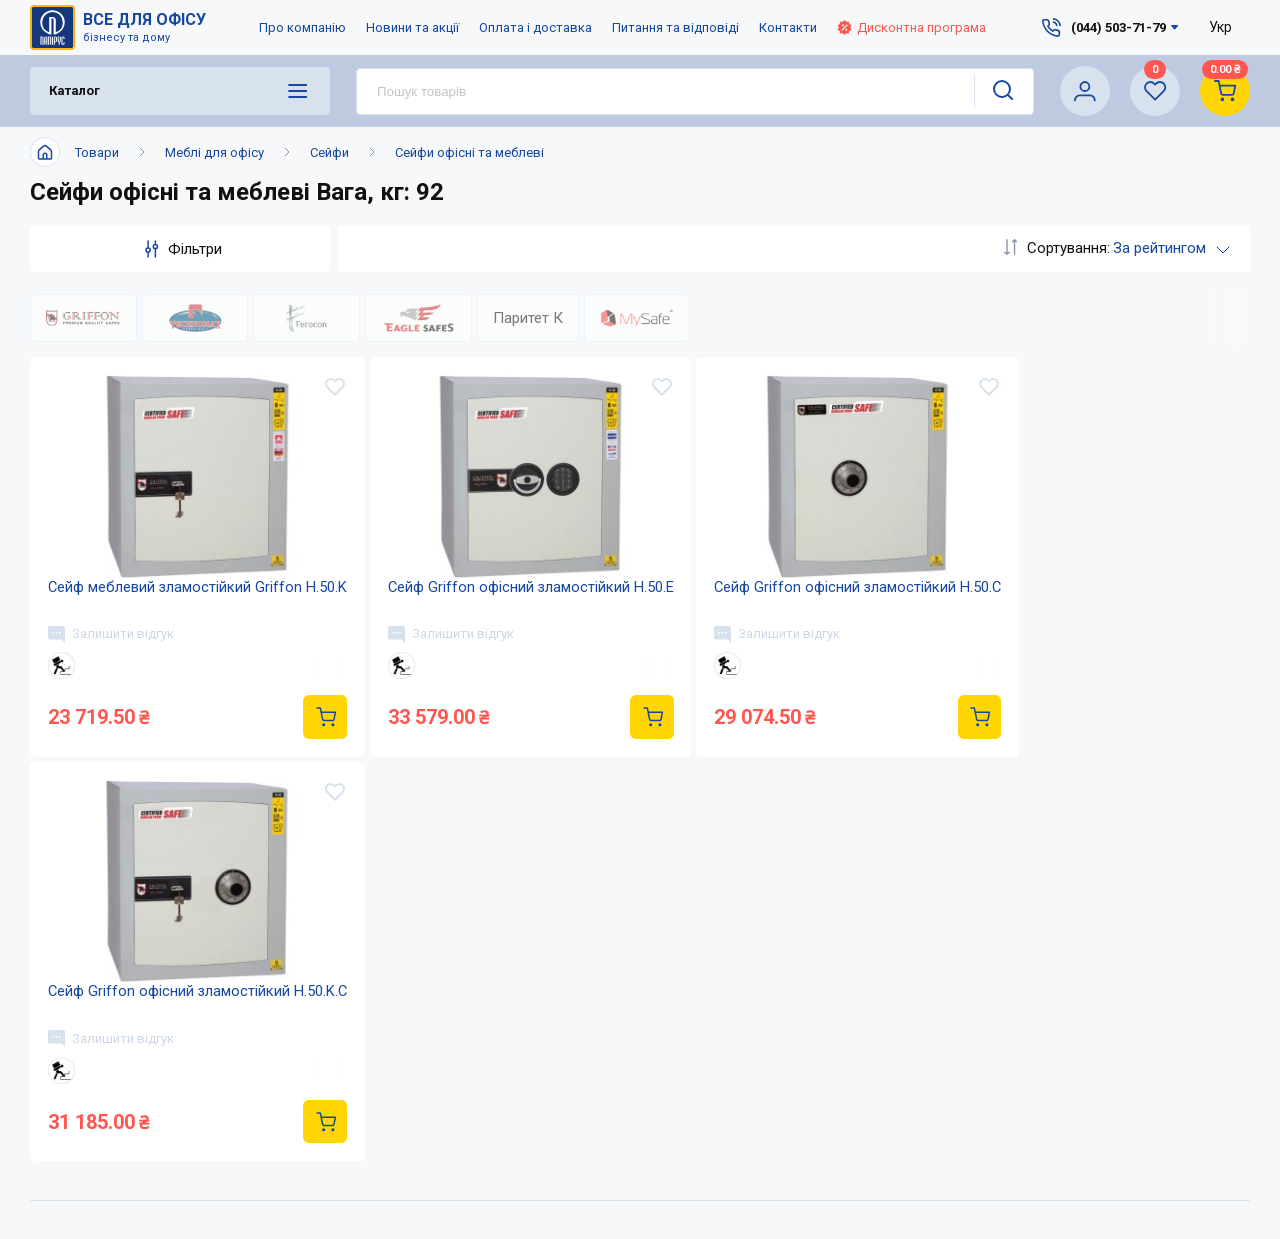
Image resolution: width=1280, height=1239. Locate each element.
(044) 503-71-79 (964, 1168)
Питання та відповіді (675, 27)
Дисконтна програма (911, 27)
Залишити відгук (113, 648)
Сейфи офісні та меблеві (469, 152)
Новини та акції (412, 27)
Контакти (788, 27)
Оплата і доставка (535, 27)
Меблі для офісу (214, 152)
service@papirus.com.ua (954, 1210)
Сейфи (329, 152)
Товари (97, 152)
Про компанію (302, 27)
